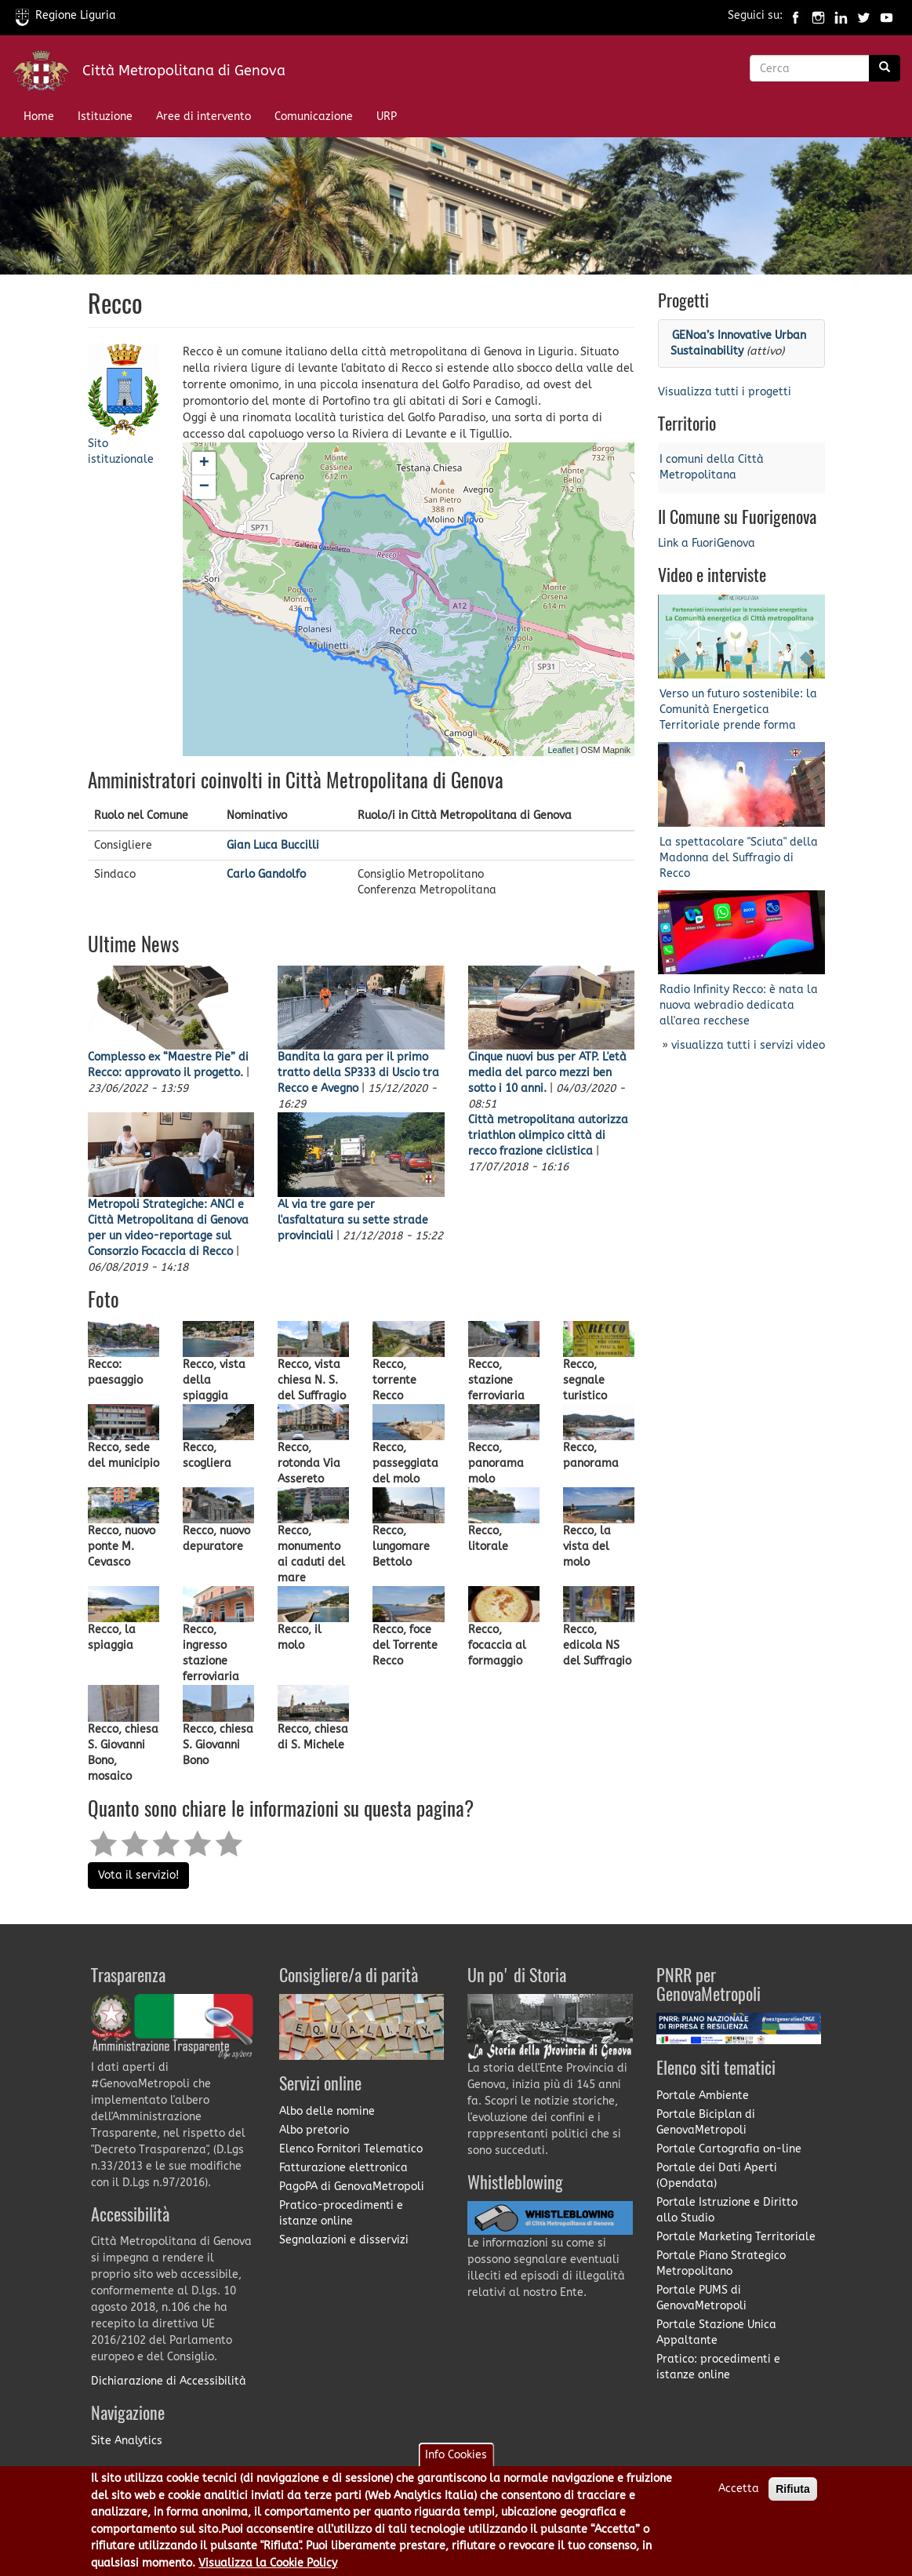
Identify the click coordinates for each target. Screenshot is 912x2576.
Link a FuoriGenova (706, 543)
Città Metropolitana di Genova (183, 70)
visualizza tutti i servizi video (748, 1045)
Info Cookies (456, 2455)
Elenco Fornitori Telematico (351, 2149)
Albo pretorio (314, 2130)
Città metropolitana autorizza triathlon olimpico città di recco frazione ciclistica (548, 1135)
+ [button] (204, 463)
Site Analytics (126, 2440)
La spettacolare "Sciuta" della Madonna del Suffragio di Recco (738, 857)
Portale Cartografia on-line (728, 2149)
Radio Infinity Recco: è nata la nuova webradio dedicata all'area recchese (738, 1005)
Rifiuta (793, 2489)
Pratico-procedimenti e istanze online (341, 2213)
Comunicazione (313, 116)
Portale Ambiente (702, 2095)
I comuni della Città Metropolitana (711, 467)
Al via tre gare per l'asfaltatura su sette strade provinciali (353, 1220)
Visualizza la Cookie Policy (267, 2563)
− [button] (204, 487)
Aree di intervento (203, 116)
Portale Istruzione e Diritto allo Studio (727, 2210)
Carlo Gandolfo (266, 874)
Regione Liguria (66, 15)
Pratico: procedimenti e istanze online (718, 2366)
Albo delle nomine (327, 2111)
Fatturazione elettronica (343, 2167)
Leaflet (560, 750)
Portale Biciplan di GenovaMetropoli (705, 2122)
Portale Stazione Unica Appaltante (716, 2332)
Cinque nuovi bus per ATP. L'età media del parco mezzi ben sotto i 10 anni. (547, 1072)
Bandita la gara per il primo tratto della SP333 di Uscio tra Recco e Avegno (358, 1072)
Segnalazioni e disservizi (344, 2240)
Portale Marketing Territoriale (736, 2236)
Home (39, 116)
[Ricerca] (884, 68)
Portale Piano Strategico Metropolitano (721, 2263)
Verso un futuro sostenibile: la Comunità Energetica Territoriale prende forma (738, 709)
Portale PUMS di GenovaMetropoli (701, 2297)
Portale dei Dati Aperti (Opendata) (716, 2175)
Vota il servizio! (138, 1875)
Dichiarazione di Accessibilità (168, 2381)
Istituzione (105, 116)
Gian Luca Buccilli (273, 845)
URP (386, 116)
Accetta (738, 2489)
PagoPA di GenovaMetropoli (351, 2186)
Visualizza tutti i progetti (724, 391)
